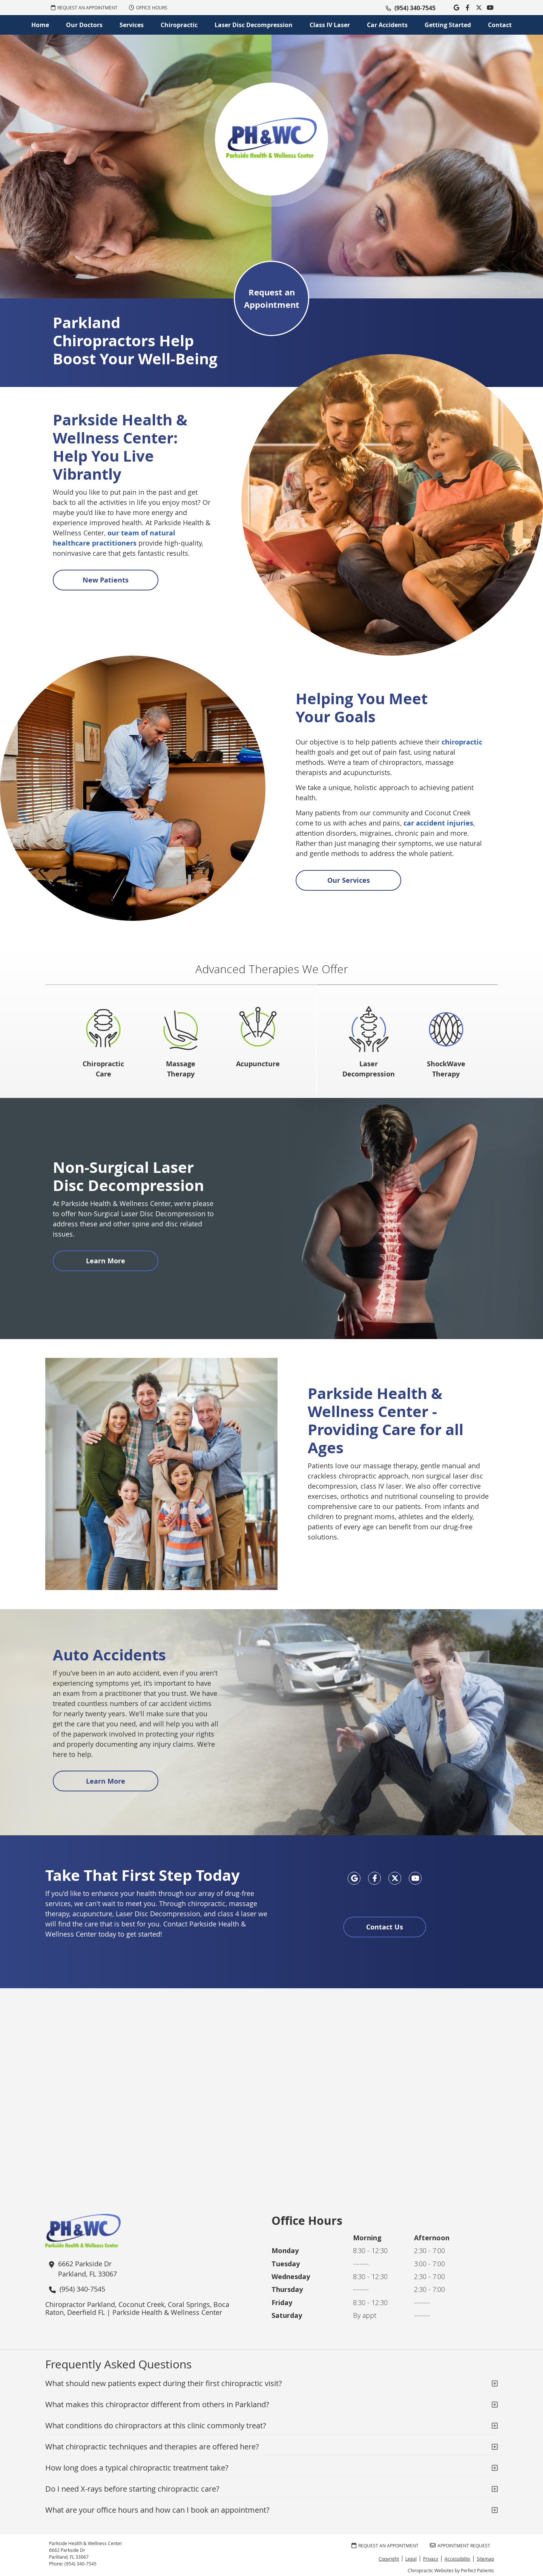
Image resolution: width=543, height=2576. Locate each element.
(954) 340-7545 (415, 8)
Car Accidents (387, 25)
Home (40, 25)
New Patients (106, 580)
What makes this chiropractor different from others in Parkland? (157, 2404)
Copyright (389, 2559)
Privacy (430, 2559)
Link (444, 7)
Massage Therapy (180, 1069)
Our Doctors (84, 25)
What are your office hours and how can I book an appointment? (157, 2510)
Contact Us (384, 1927)
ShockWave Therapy (446, 1069)
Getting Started (448, 25)
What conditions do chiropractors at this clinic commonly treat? (155, 2425)
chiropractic (462, 742)
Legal (411, 2559)
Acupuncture (258, 1064)
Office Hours (148, 8)
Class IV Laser (330, 25)
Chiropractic (179, 25)
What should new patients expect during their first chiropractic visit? (163, 2383)
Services (132, 25)
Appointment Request (460, 2545)
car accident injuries (438, 823)
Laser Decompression (368, 1069)
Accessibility (457, 2559)
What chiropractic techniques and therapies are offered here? (152, 2446)
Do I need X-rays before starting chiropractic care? (132, 2489)
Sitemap (485, 2559)
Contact (500, 25)
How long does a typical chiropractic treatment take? (137, 2468)
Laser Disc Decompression (254, 25)
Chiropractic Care (103, 1069)
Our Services (348, 880)
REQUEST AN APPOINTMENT (84, 8)
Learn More (105, 1261)
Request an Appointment (271, 298)
